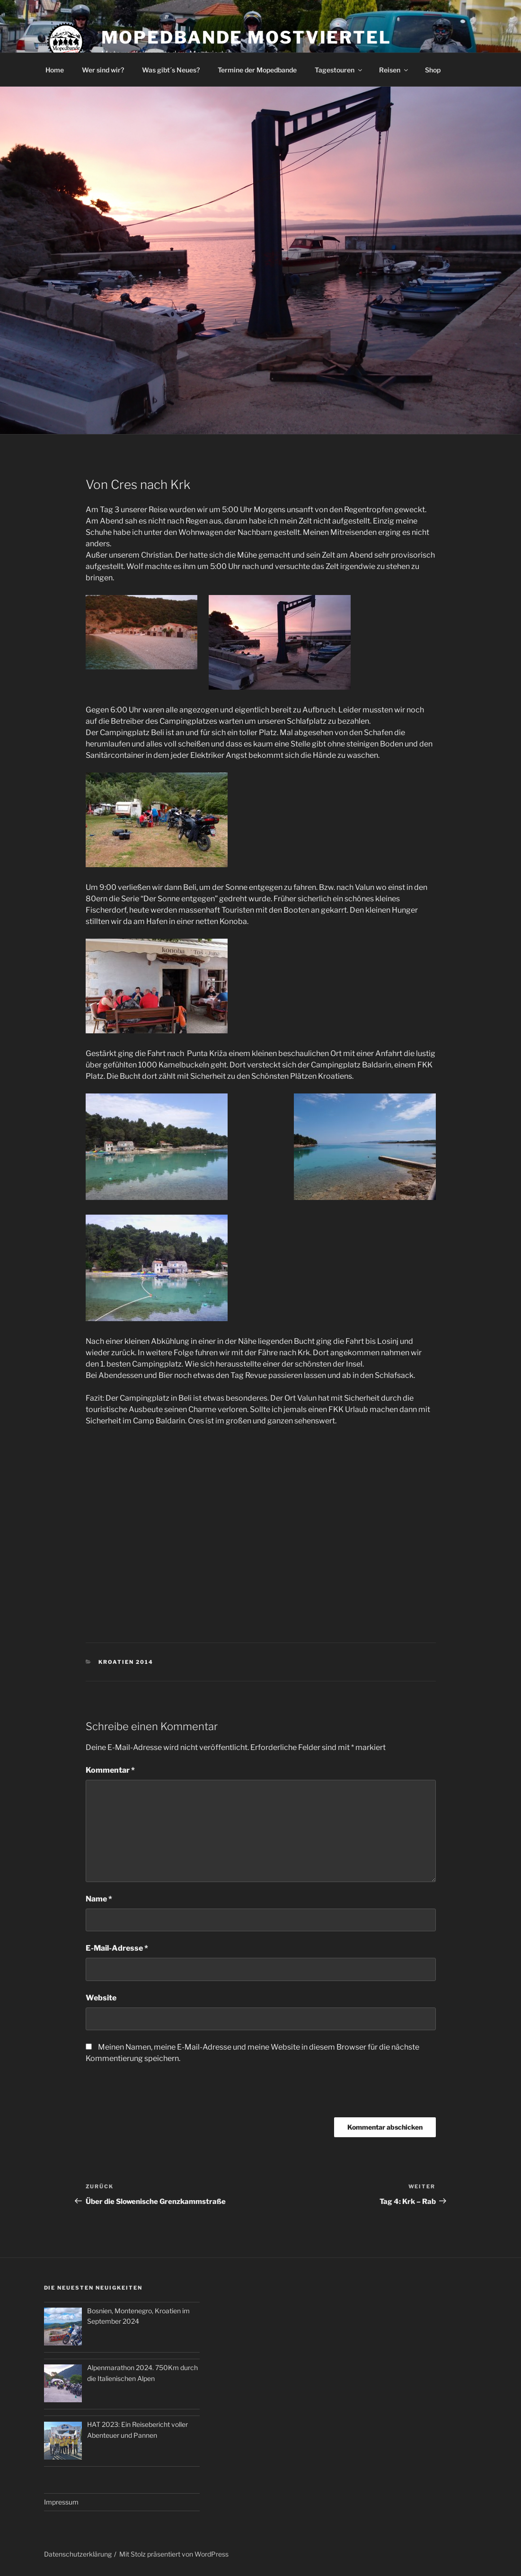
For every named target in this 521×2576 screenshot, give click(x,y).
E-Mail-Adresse (117, 1948)
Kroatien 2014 (125, 1662)
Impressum (61, 2502)
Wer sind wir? (103, 70)
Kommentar (110, 1770)
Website (101, 1997)
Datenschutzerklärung (78, 2554)
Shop (433, 70)
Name (99, 1898)
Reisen (394, 70)
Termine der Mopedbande (257, 70)
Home (54, 70)
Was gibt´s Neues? (171, 70)
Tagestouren (339, 70)
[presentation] (158, 2094)
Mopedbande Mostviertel (246, 37)
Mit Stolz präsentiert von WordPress (174, 2554)
